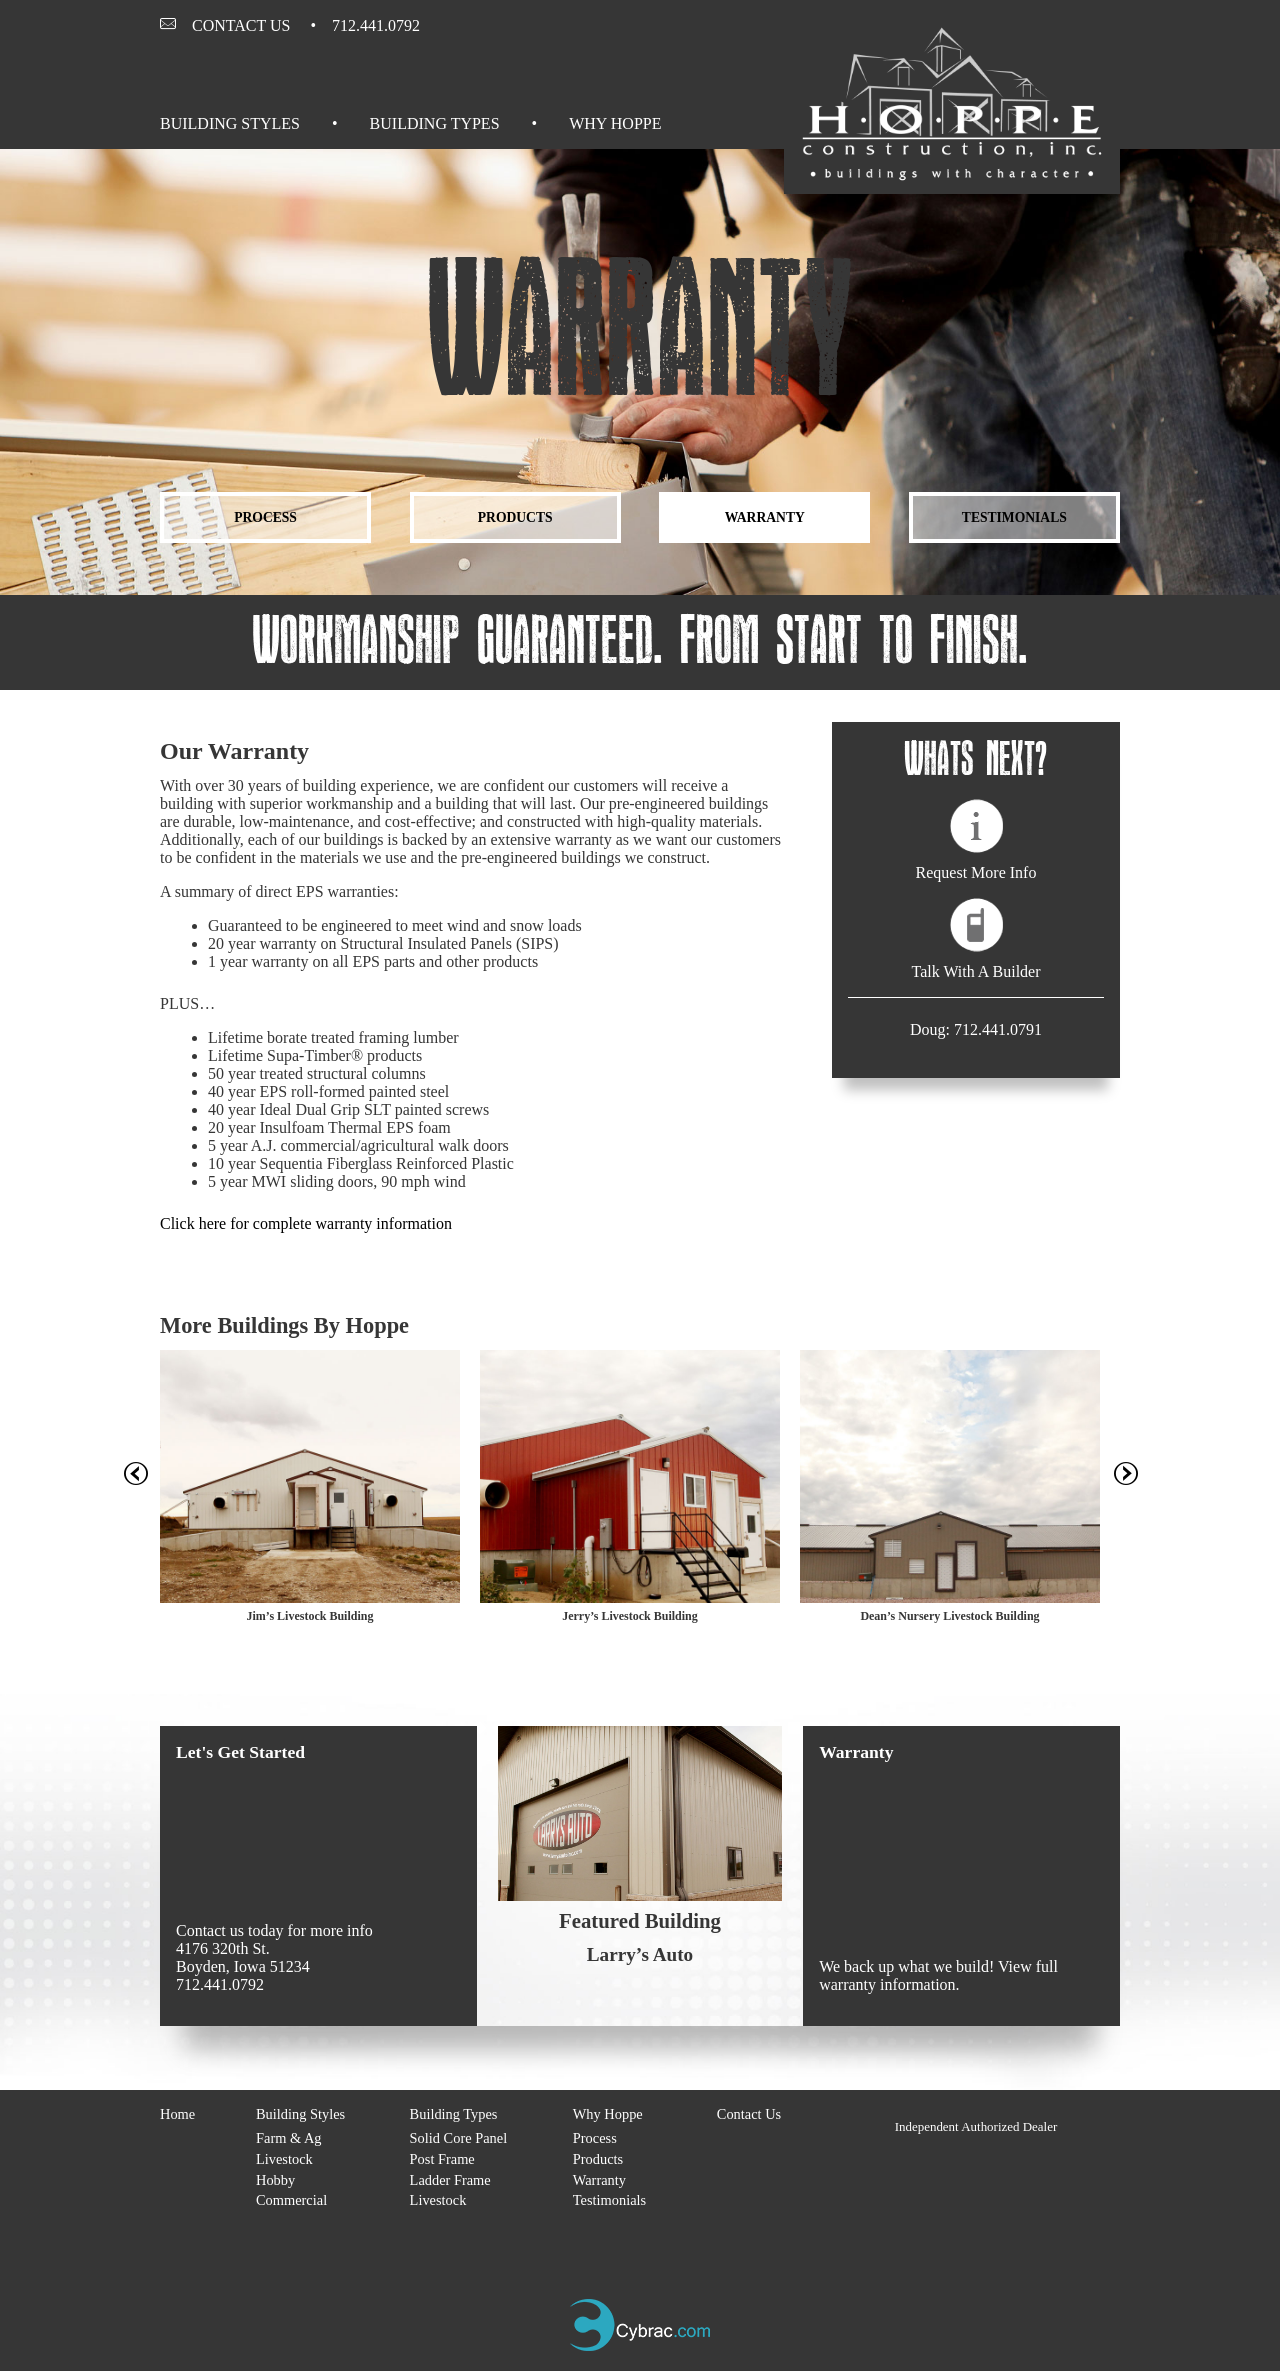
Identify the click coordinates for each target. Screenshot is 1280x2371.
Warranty (765, 517)
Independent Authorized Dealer (976, 2126)
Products (515, 517)
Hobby (275, 2180)
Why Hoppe (615, 123)
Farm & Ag (289, 2138)
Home (177, 2114)
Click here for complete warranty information (306, 1223)
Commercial (291, 2200)
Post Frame (442, 2159)
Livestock (284, 2159)
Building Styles (230, 123)
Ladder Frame (450, 2180)
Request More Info (976, 872)
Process (265, 517)
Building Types (435, 123)
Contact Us (241, 25)
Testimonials (1014, 517)
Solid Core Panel (459, 2138)
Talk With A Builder (975, 971)
